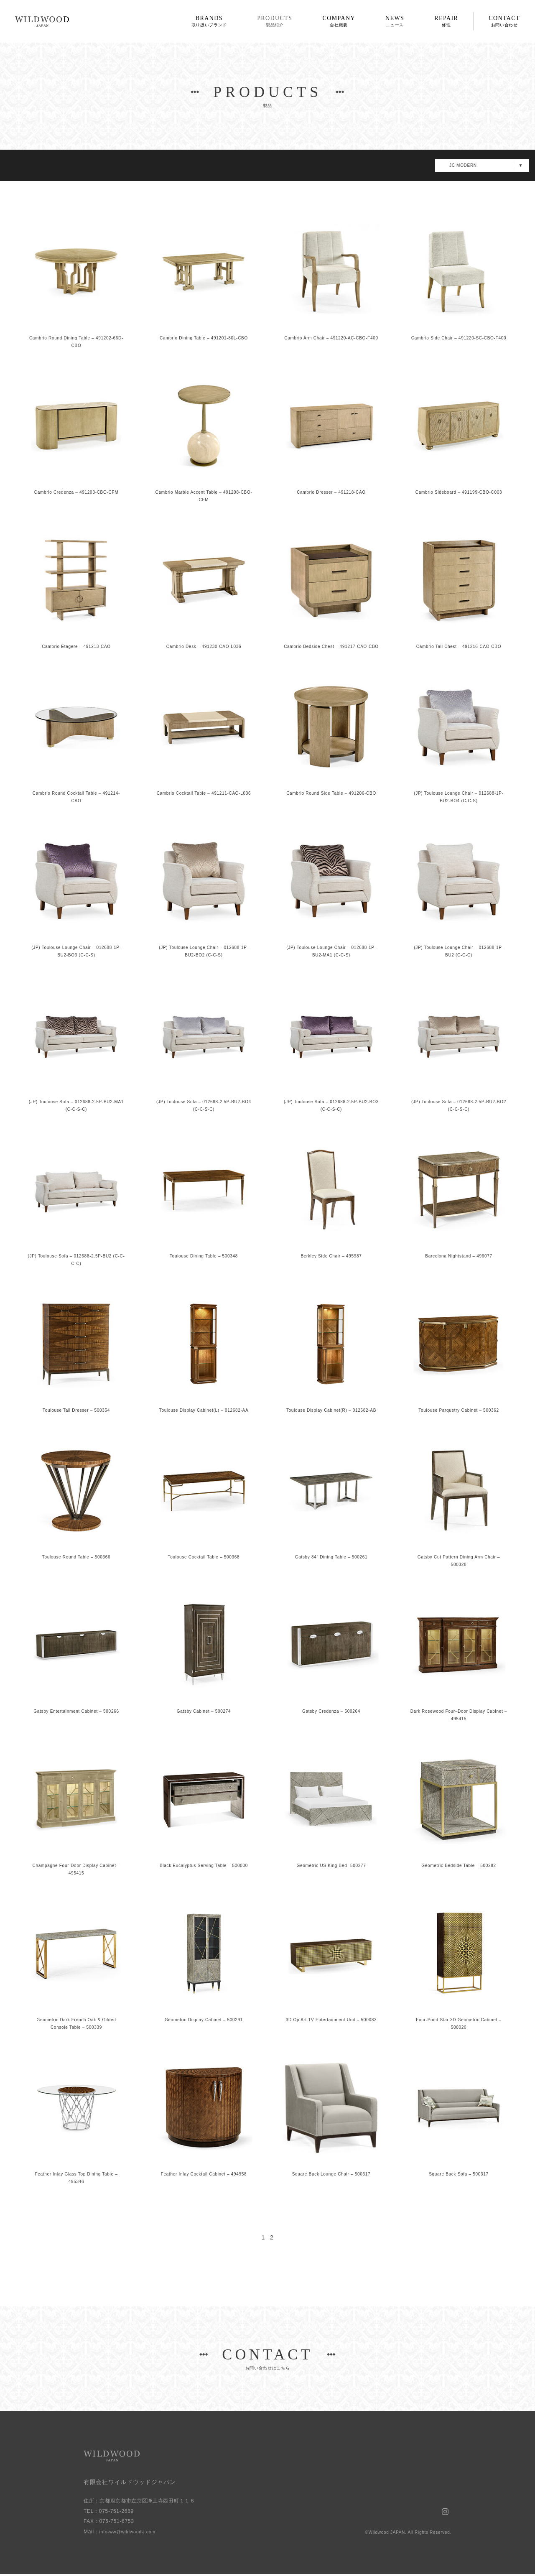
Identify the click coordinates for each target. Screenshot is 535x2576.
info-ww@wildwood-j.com (130, 2533)
